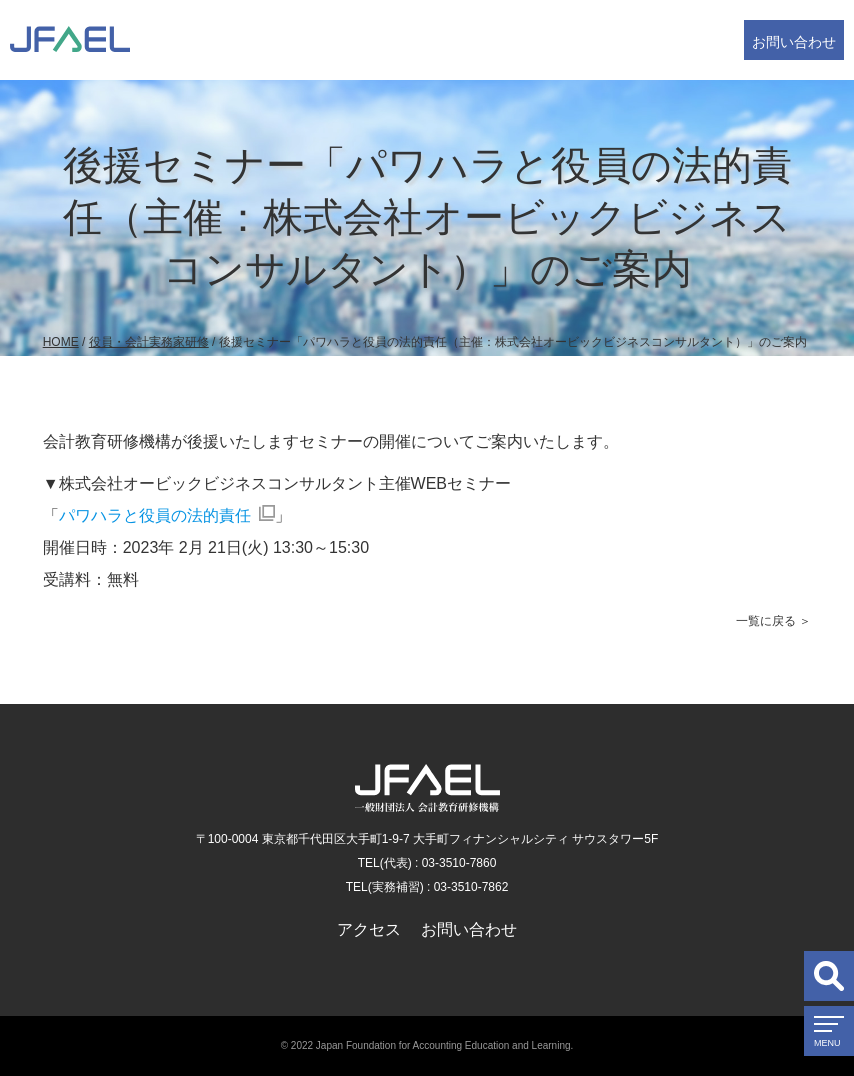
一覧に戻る (766, 621)
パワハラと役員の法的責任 (155, 515)
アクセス (369, 929)
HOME (61, 342)
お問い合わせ (794, 42)
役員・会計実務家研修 (149, 342)
